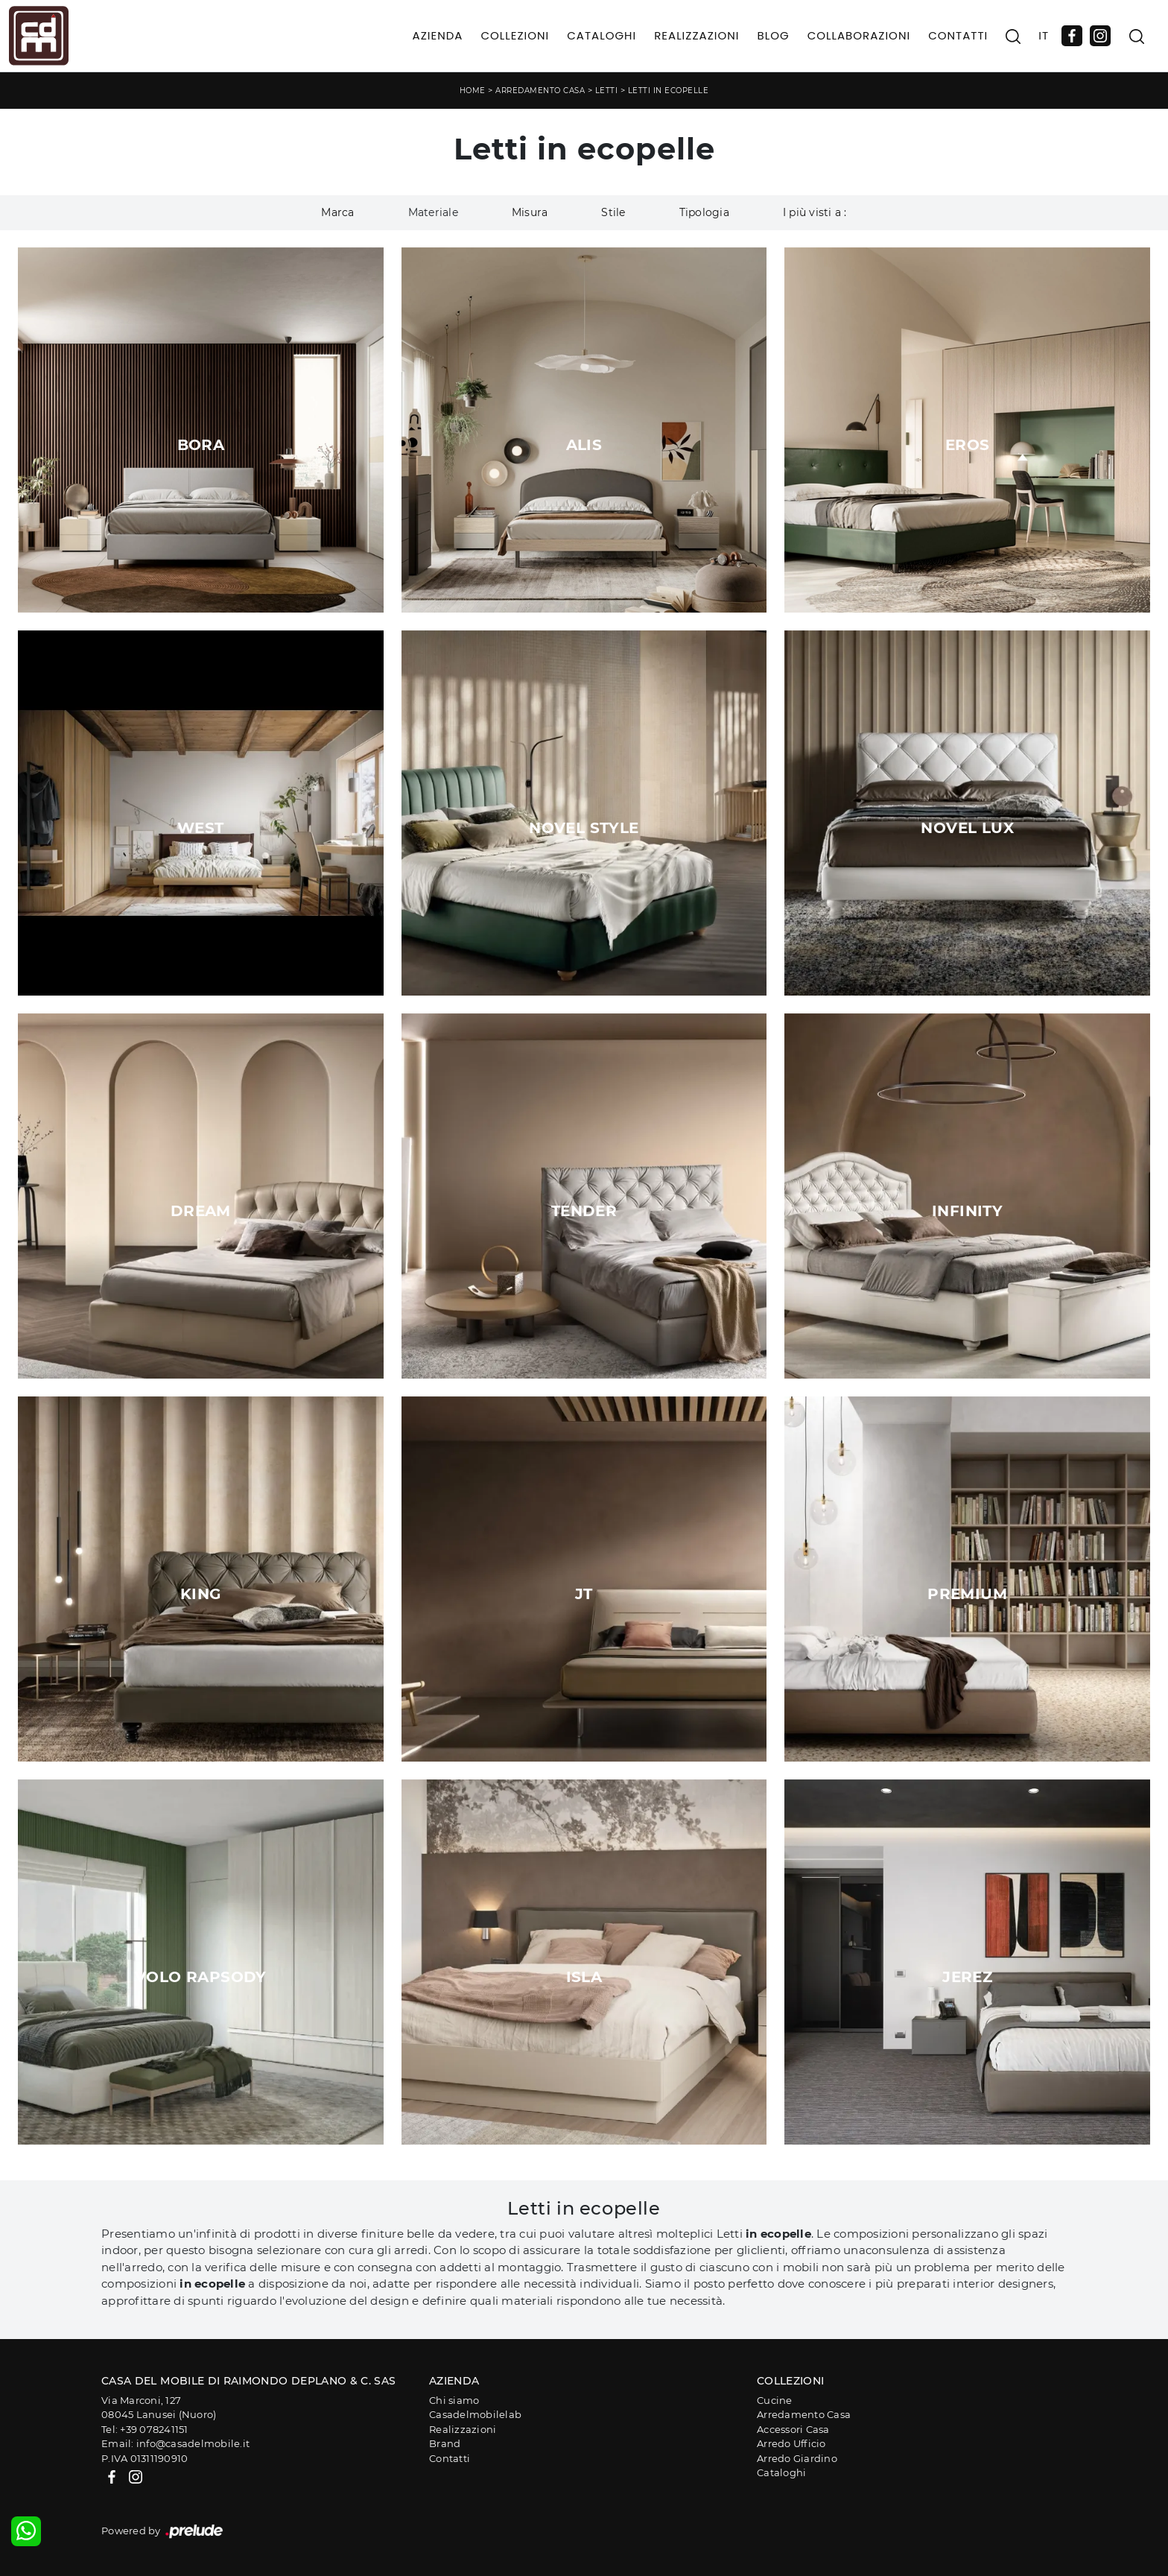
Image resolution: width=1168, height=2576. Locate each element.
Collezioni (514, 35)
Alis (584, 445)
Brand (444, 2443)
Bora (201, 445)
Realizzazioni (696, 35)
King (200, 1594)
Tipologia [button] (704, 212)
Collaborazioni (859, 35)
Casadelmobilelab (475, 2414)
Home (473, 90)
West (200, 828)
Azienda (438, 35)
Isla (584, 1977)
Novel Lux (967, 828)
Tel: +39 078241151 (144, 2429)
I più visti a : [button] (815, 212)
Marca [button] (337, 212)
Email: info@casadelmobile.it (175, 2443)
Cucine (775, 2400)
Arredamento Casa (540, 90)
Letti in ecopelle (668, 90)
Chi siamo (454, 2400)
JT (584, 1594)
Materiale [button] (433, 212)
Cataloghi (601, 35)
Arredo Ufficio (791, 2443)
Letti (606, 90)
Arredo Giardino (797, 2458)
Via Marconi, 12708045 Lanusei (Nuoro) (158, 2407)
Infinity (967, 1211)
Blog (773, 35)
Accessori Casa (793, 2429)
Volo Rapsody (201, 1977)
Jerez (967, 1977)
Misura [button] (530, 212)
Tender (584, 1211)
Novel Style (583, 828)
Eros (967, 445)
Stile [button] (613, 212)
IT (1043, 35)
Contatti (958, 35)
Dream (201, 1211)
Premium (967, 1594)
